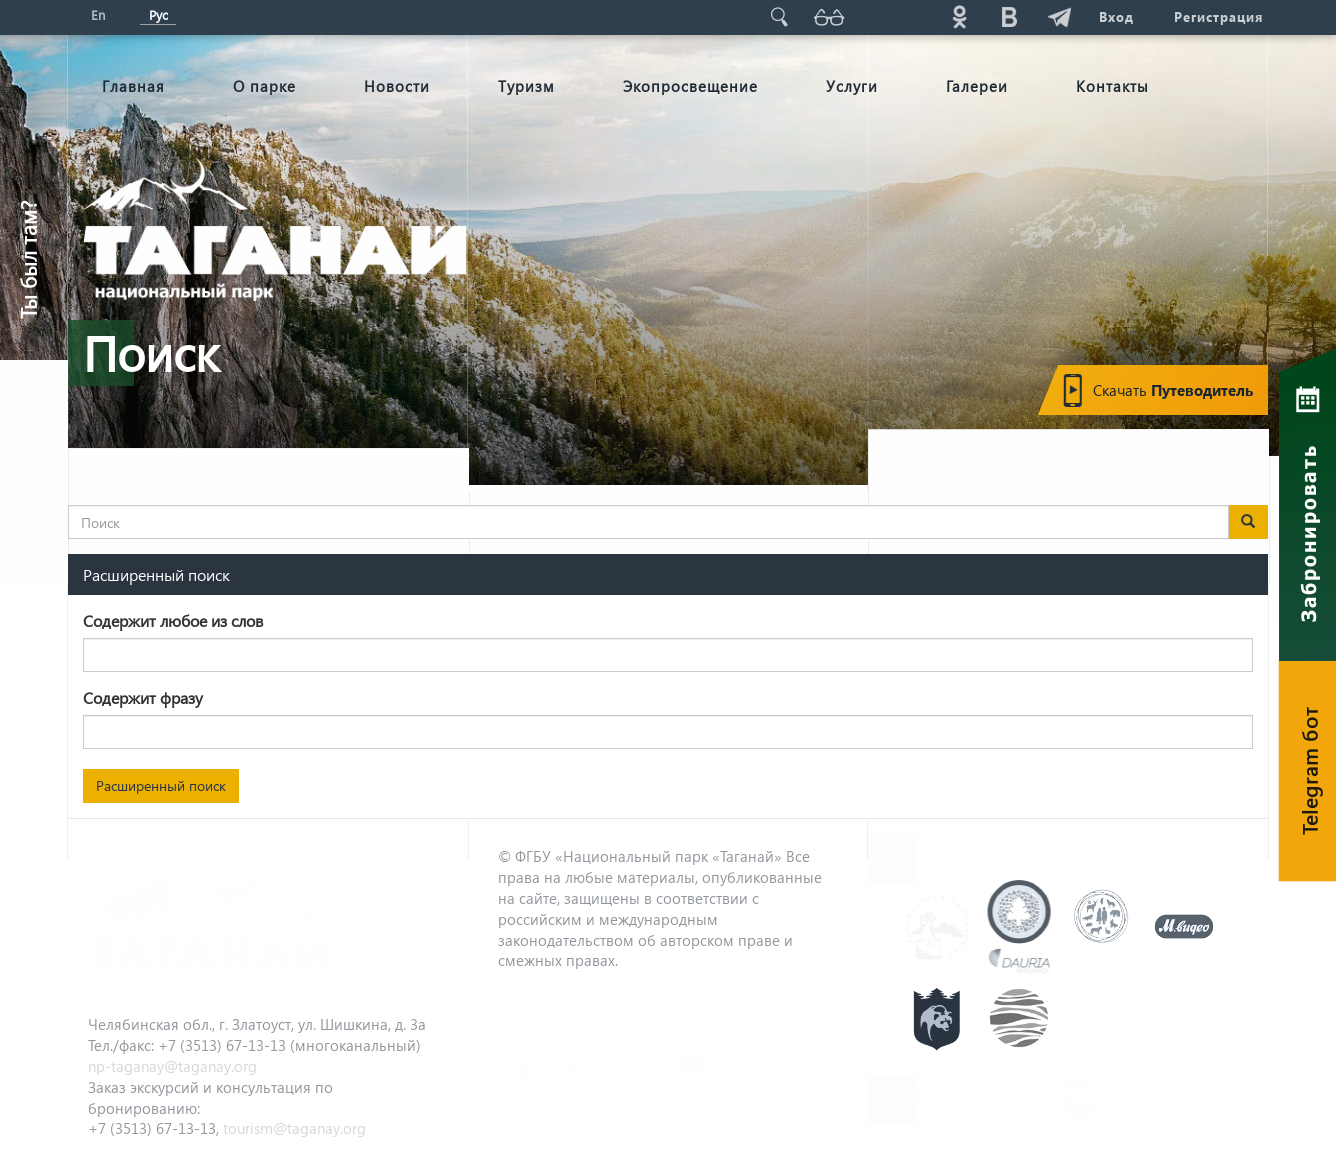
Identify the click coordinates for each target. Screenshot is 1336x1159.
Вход (1116, 16)
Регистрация (1218, 16)
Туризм (526, 86)
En (98, 14)
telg (1059, 16)
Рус (158, 14)
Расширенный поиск (161, 785)
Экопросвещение (690, 86)
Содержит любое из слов (173, 620)
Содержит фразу (143, 697)
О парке (264, 86)
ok (959, 16)
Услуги (852, 86)
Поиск (779, 16)
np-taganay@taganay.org (172, 1066)
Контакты (1112, 86)
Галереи (977, 86)
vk (1009, 16)
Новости (397, 86)
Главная (133, 86)
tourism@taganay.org (294, 1128)
